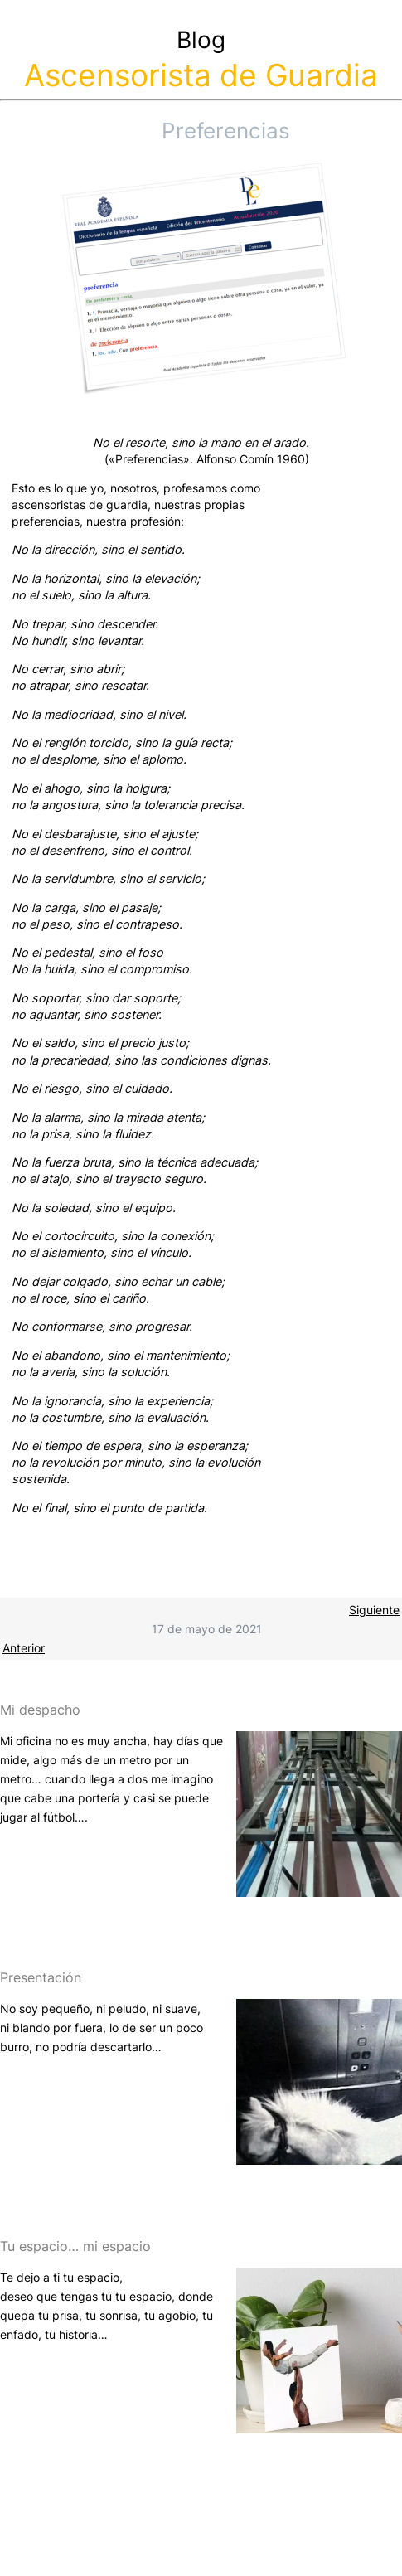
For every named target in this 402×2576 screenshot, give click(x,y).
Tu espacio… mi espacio (75, 2246)
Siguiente (374, 1610)
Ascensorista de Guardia (201, 75)
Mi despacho (40, 1709)
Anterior (23, 1648)
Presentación (40, 1977)
